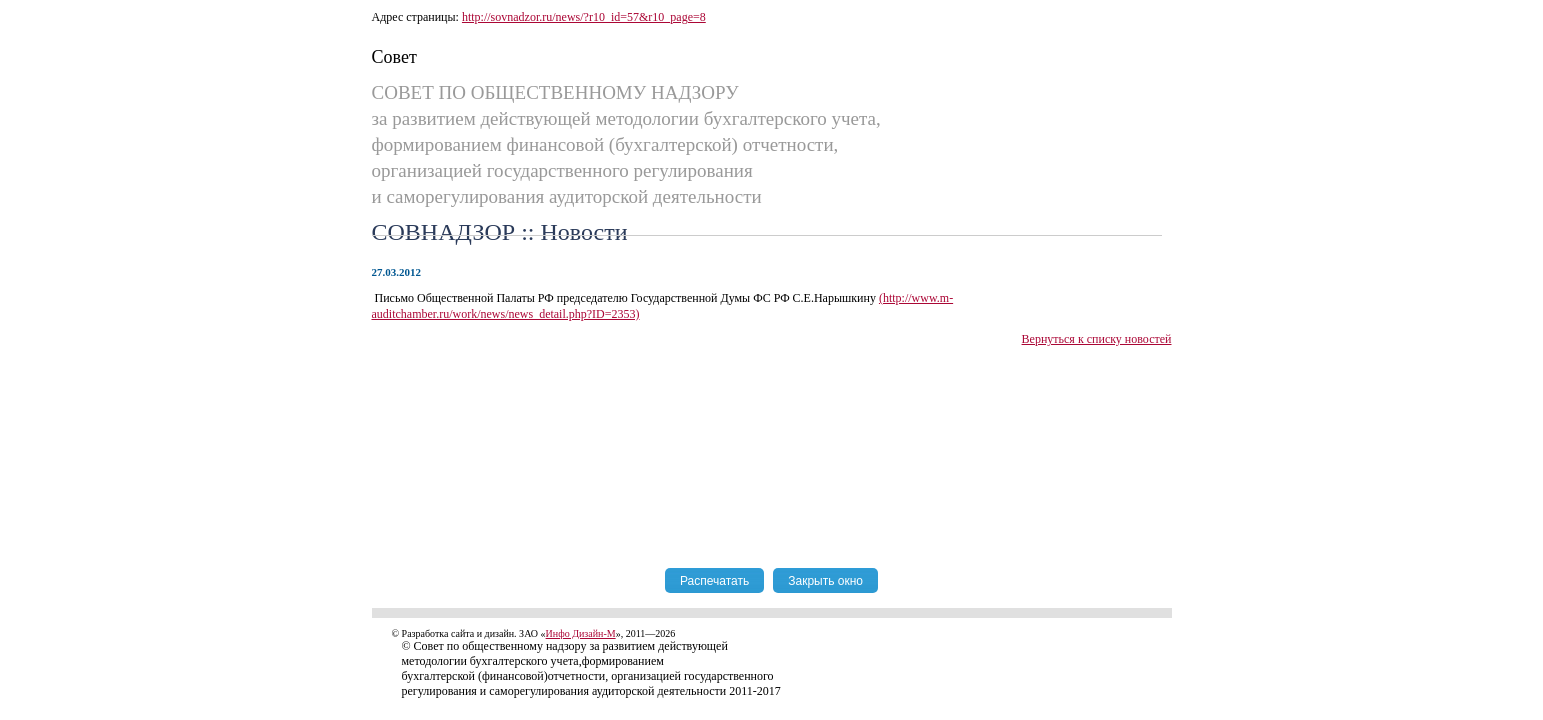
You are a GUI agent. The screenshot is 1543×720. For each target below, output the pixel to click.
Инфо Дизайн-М (581, 633)
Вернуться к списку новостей (1097, 339)
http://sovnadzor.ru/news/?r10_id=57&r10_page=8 (584, 17)
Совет (394, 57)
